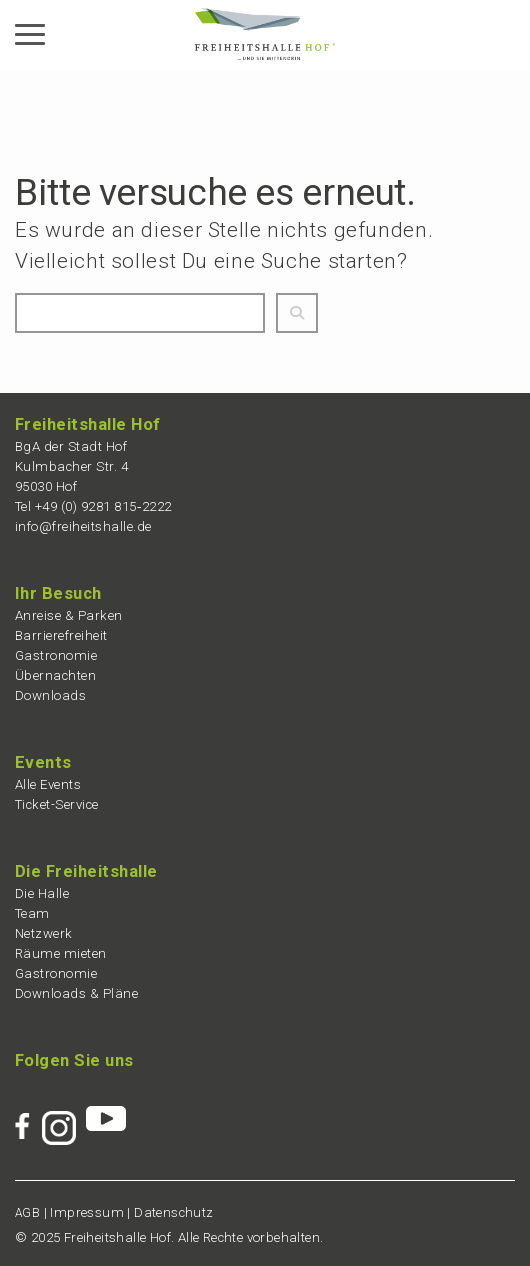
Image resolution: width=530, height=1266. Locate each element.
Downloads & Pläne (77, 993)
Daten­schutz (173, 1212)
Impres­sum (87, 1212)
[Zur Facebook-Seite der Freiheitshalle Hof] (28, 1109)
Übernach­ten (56, 675)
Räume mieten (61, 953)
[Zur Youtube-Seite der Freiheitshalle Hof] (106, 1109)
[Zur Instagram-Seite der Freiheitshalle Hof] (64, 1109)
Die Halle (42, 893)
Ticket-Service (57, 804)
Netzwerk (44, 933)
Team (32, 913)
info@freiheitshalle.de (83, 526)
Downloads (51, 695)
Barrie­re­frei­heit (61, 635)
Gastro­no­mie (56, 655)
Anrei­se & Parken (69, 615)
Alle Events (48, 784)
